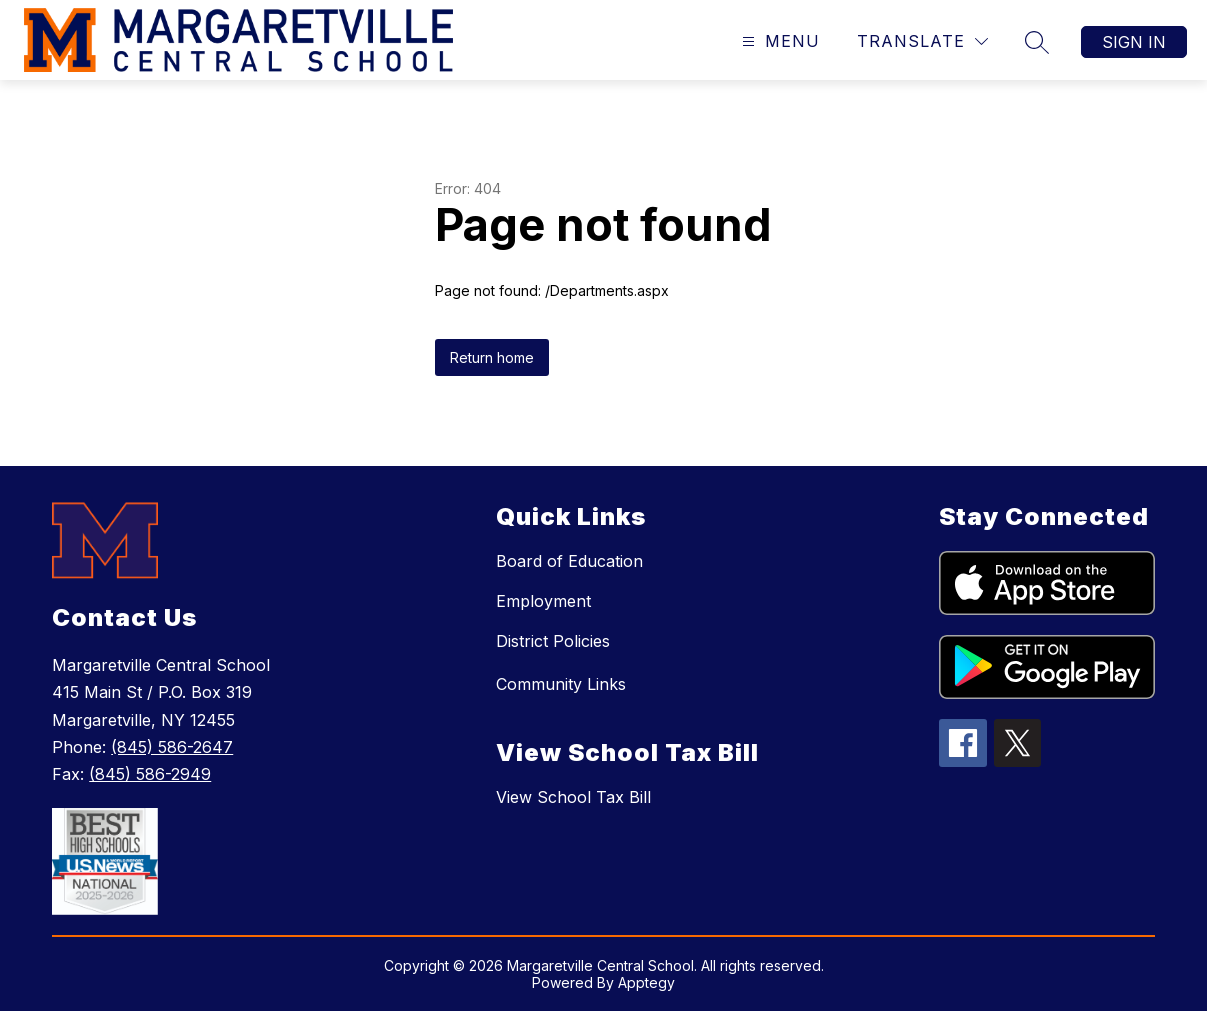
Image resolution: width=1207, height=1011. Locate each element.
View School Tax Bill (573, 797)
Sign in (1134, 42)
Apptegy (646, 982)
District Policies (553, 641)
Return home (492, 357)
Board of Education (569, 561)
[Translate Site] (922, 41)
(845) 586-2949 (150, 774)
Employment (543, 601)
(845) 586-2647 (172, 747)
